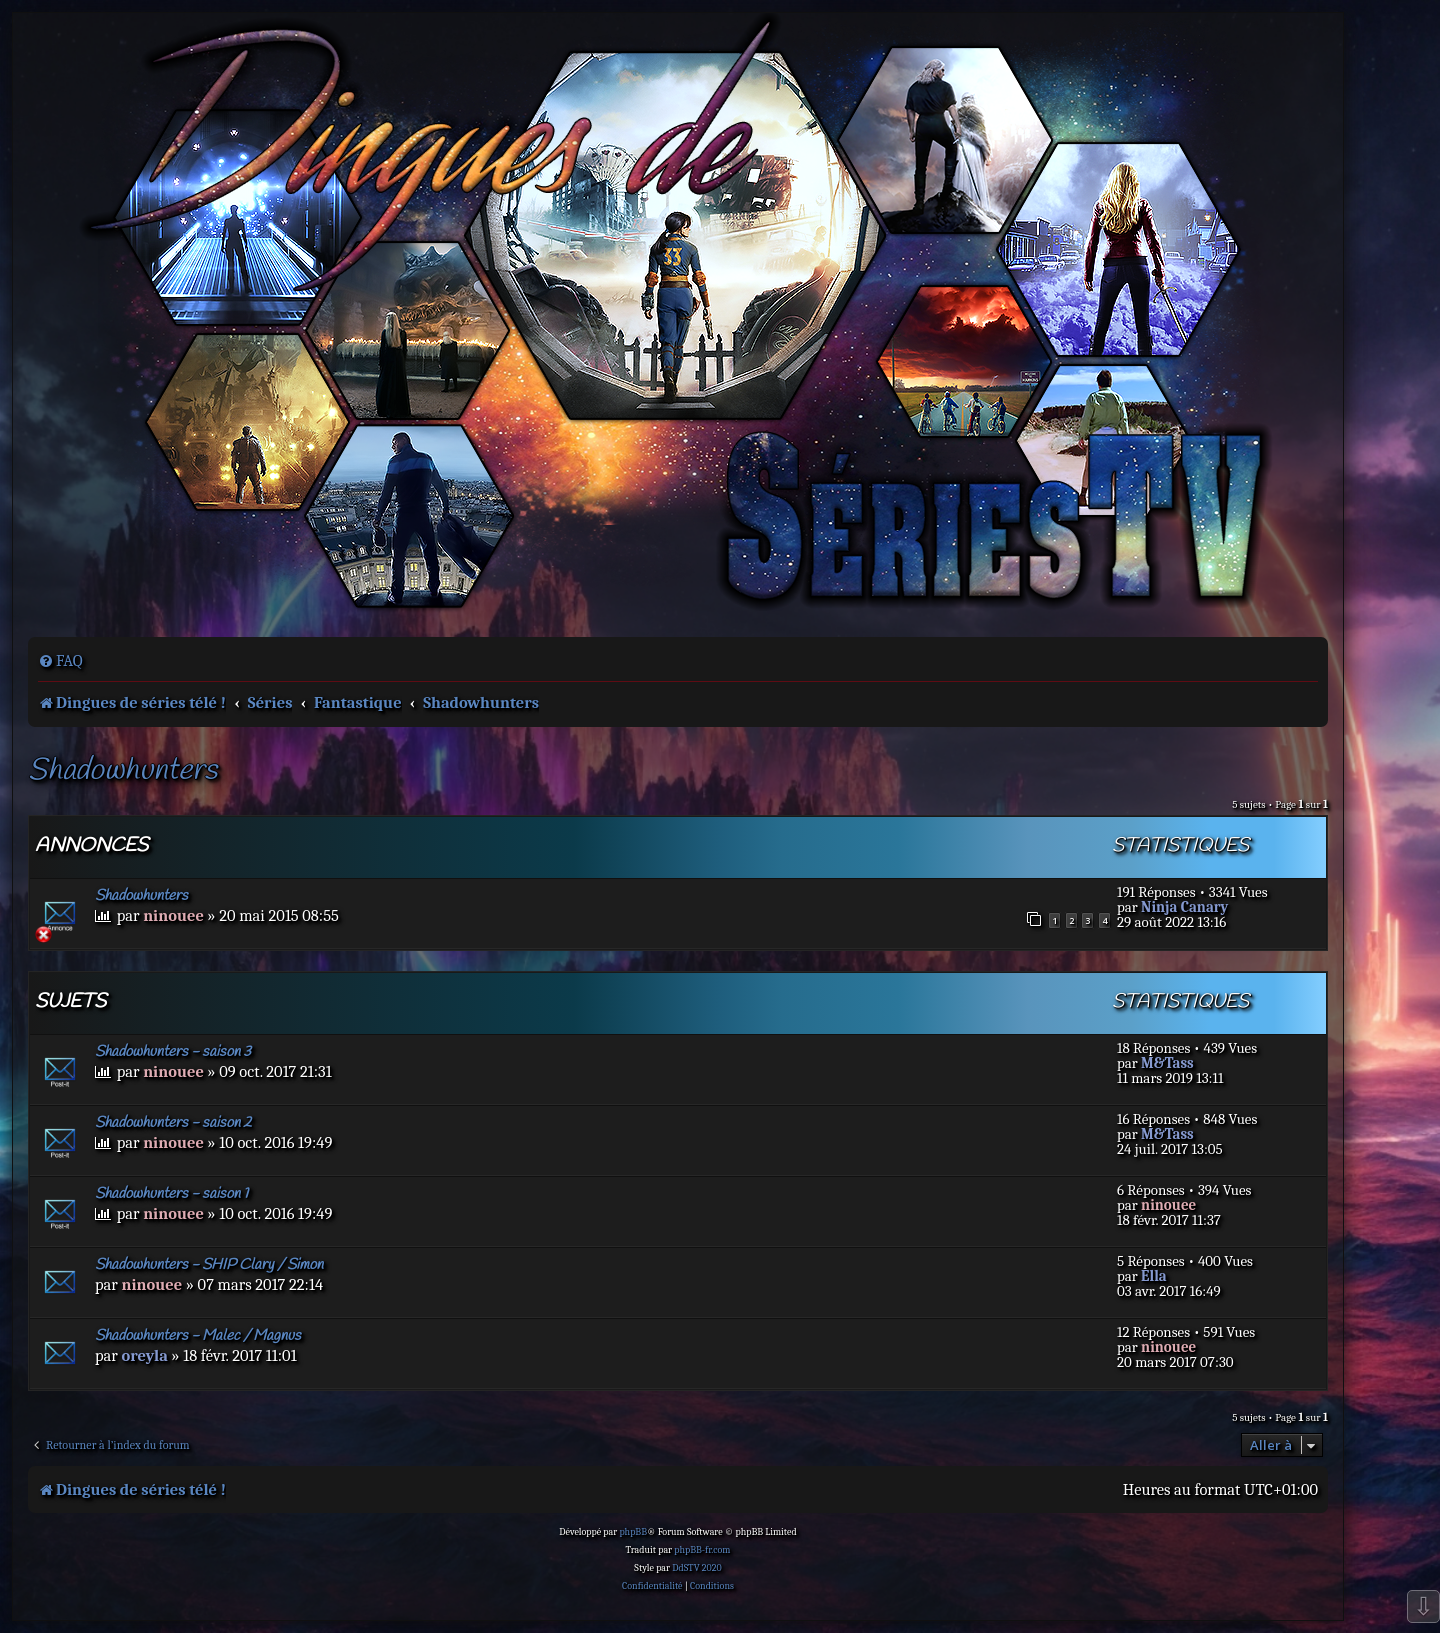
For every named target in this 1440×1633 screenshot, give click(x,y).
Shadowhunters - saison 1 (171, 1194)
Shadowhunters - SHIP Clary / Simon (209, 1265)
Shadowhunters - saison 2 (173, 1123)
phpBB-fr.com (702, 1550)
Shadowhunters (122, 771)
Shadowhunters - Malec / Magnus (198, 1336)
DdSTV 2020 (696, 1568)
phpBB (633, 1532)
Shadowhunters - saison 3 (173, 1052)
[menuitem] (60, 661)
